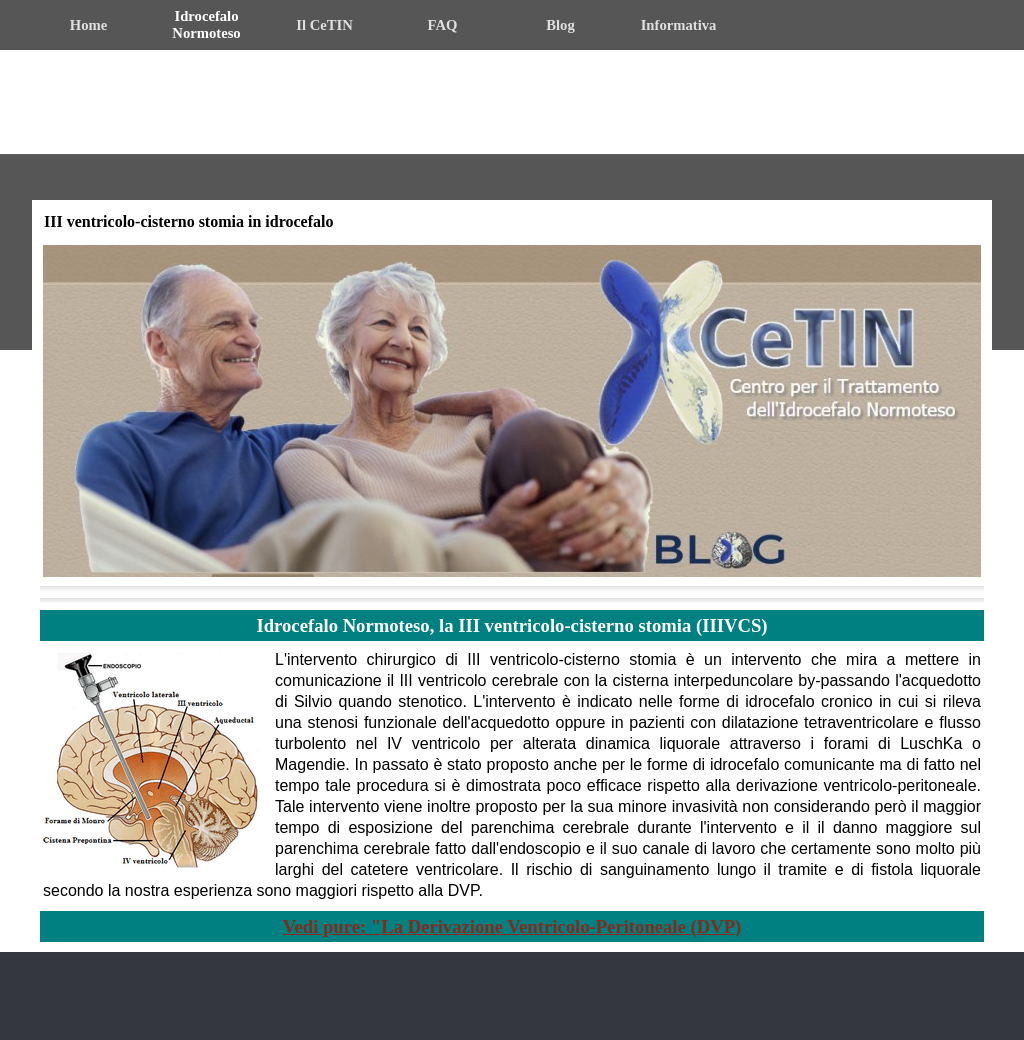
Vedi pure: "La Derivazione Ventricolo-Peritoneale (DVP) (512, 926)
